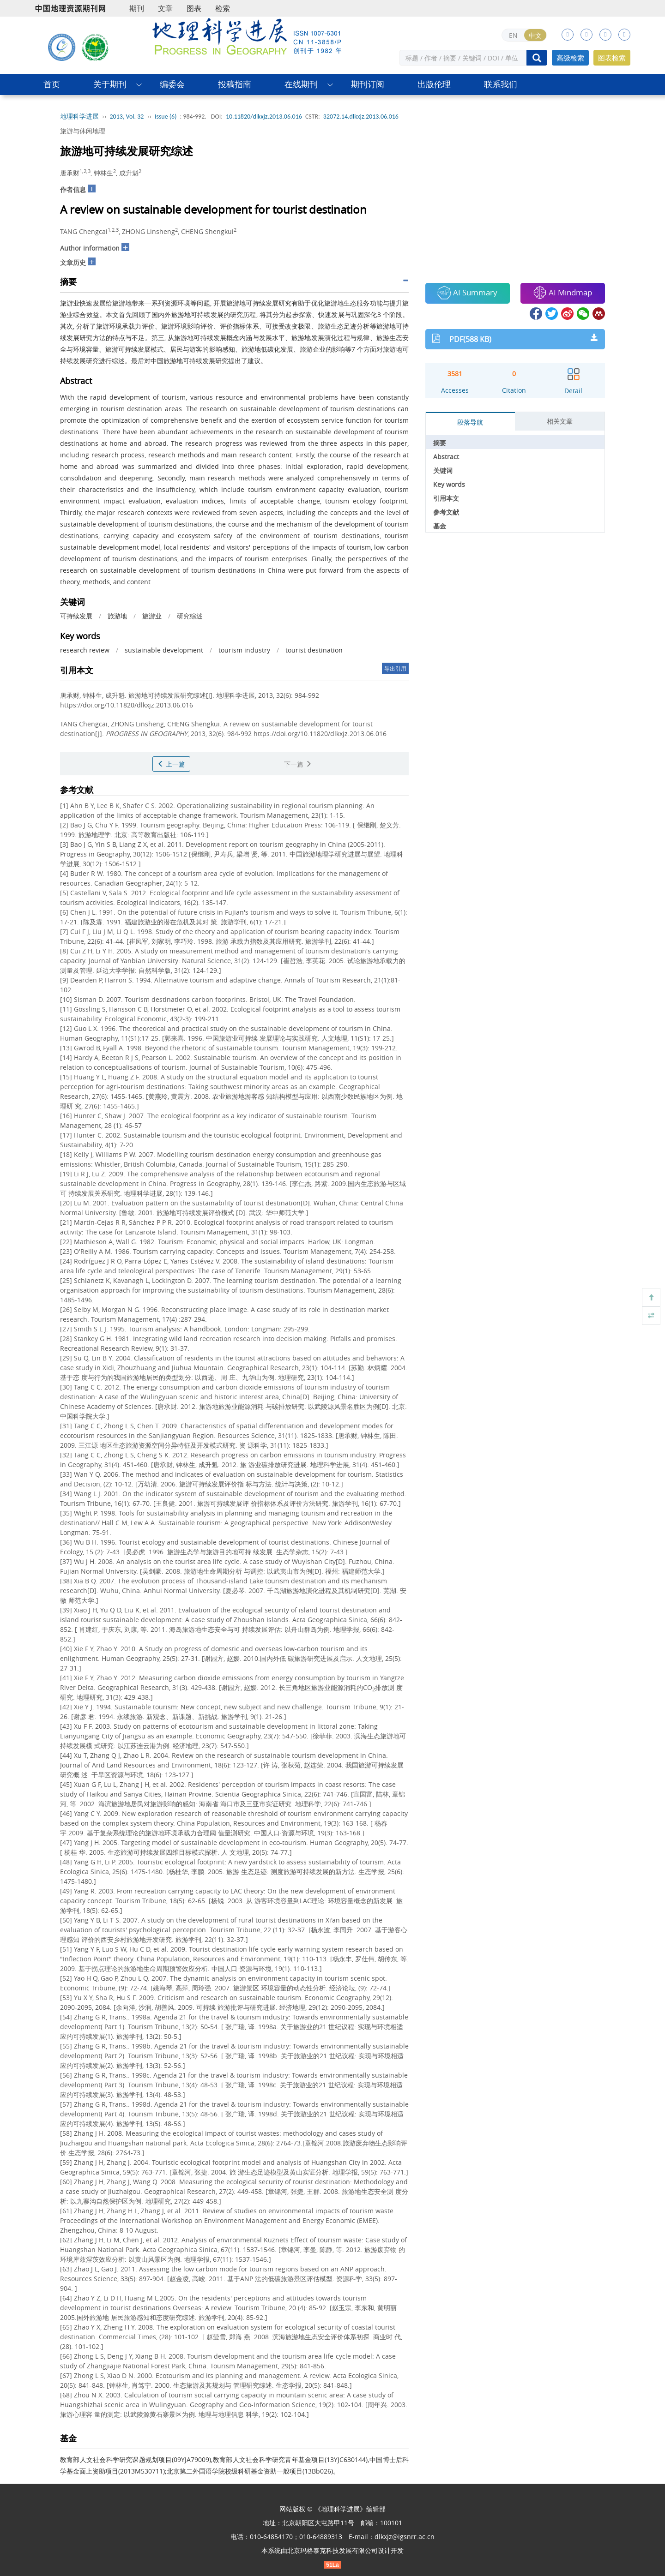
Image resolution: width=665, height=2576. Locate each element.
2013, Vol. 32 (127, 116)
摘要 (439, 442)
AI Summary (467, 293)
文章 (165, 8)
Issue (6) (166, 116)
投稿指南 (234, 84)
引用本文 (446, 498)
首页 (51, 84)
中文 (535, 35)
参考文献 (446, 512)
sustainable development (164, 650)
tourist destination (314, 650)
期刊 (136, 8)
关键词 (443, 470)
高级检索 (570, 57)
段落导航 (470, 422)
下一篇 (298, 764)
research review (84, 650)
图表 (194, 8)
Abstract (446, 456)
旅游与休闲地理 (82, 130)
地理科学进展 (79, 116)
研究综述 (190, 615)
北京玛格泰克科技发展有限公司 (332, 2550)
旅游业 (152, 615)
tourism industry (244, 650)
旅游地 (117, 615)
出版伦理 (434, 84)
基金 (439, 525)
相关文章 (560, 421)
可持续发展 (76, 615)
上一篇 (171, 764)
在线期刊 (301, 84)
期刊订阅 (367, 84)
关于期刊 (110, 84)
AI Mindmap (562, 293)
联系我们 (500, 84)
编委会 (172, 84)
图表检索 (612, 57)
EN (513, 35)
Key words (449, 484)
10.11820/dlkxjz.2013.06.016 (264, 116)
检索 (222, 8)
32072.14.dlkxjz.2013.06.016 (361, 116)
